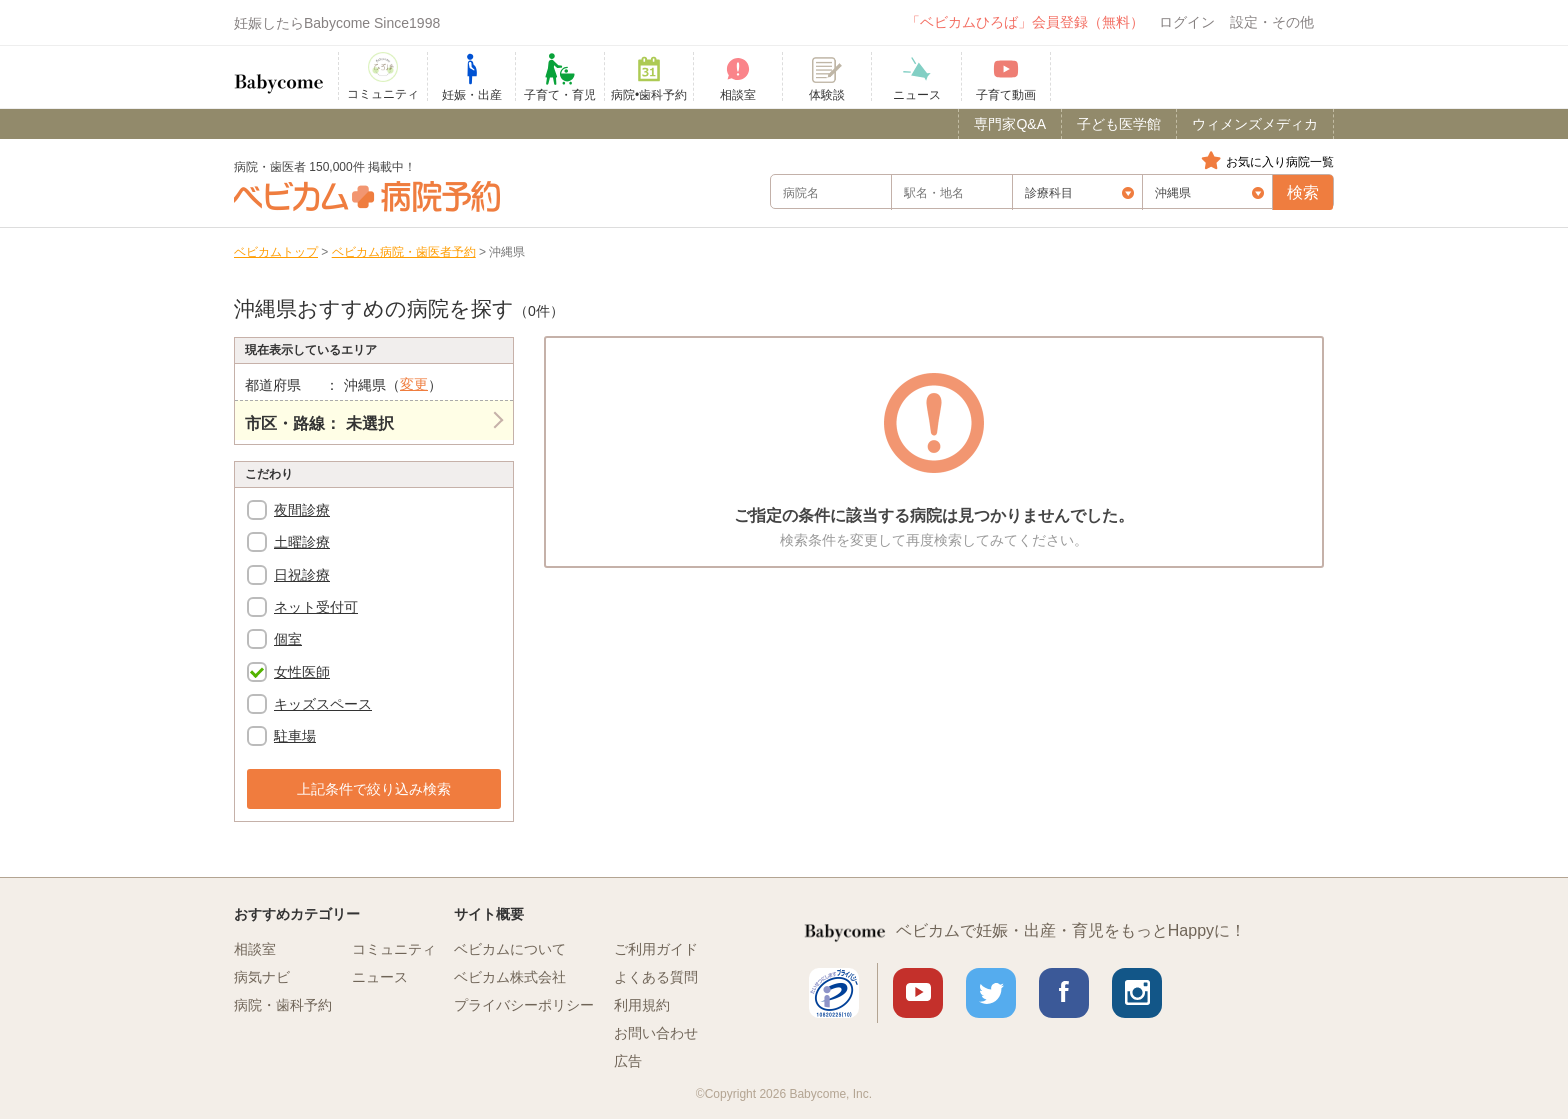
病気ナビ (262, 977)
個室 (288, 639)
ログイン (1187, 22)
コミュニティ (394, 949)
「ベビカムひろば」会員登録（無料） (1025, 22)
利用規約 (642, 1005)
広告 (628, 1061)
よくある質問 (656, 977)
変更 (414, 384)
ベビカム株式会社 (510, 977)
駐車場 (295, 736)
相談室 (255, 949)
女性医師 (302, 672)
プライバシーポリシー (524, 1005)
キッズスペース (323, 704)
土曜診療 (302, 542)
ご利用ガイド (656, 949)
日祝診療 (302, 575)
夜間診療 (302, 510)
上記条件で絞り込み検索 (374, 789)
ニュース (380, 977)
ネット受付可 (316, 607)
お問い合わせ (656, 1033)
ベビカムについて (510, 949)
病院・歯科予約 (283, 1005)
